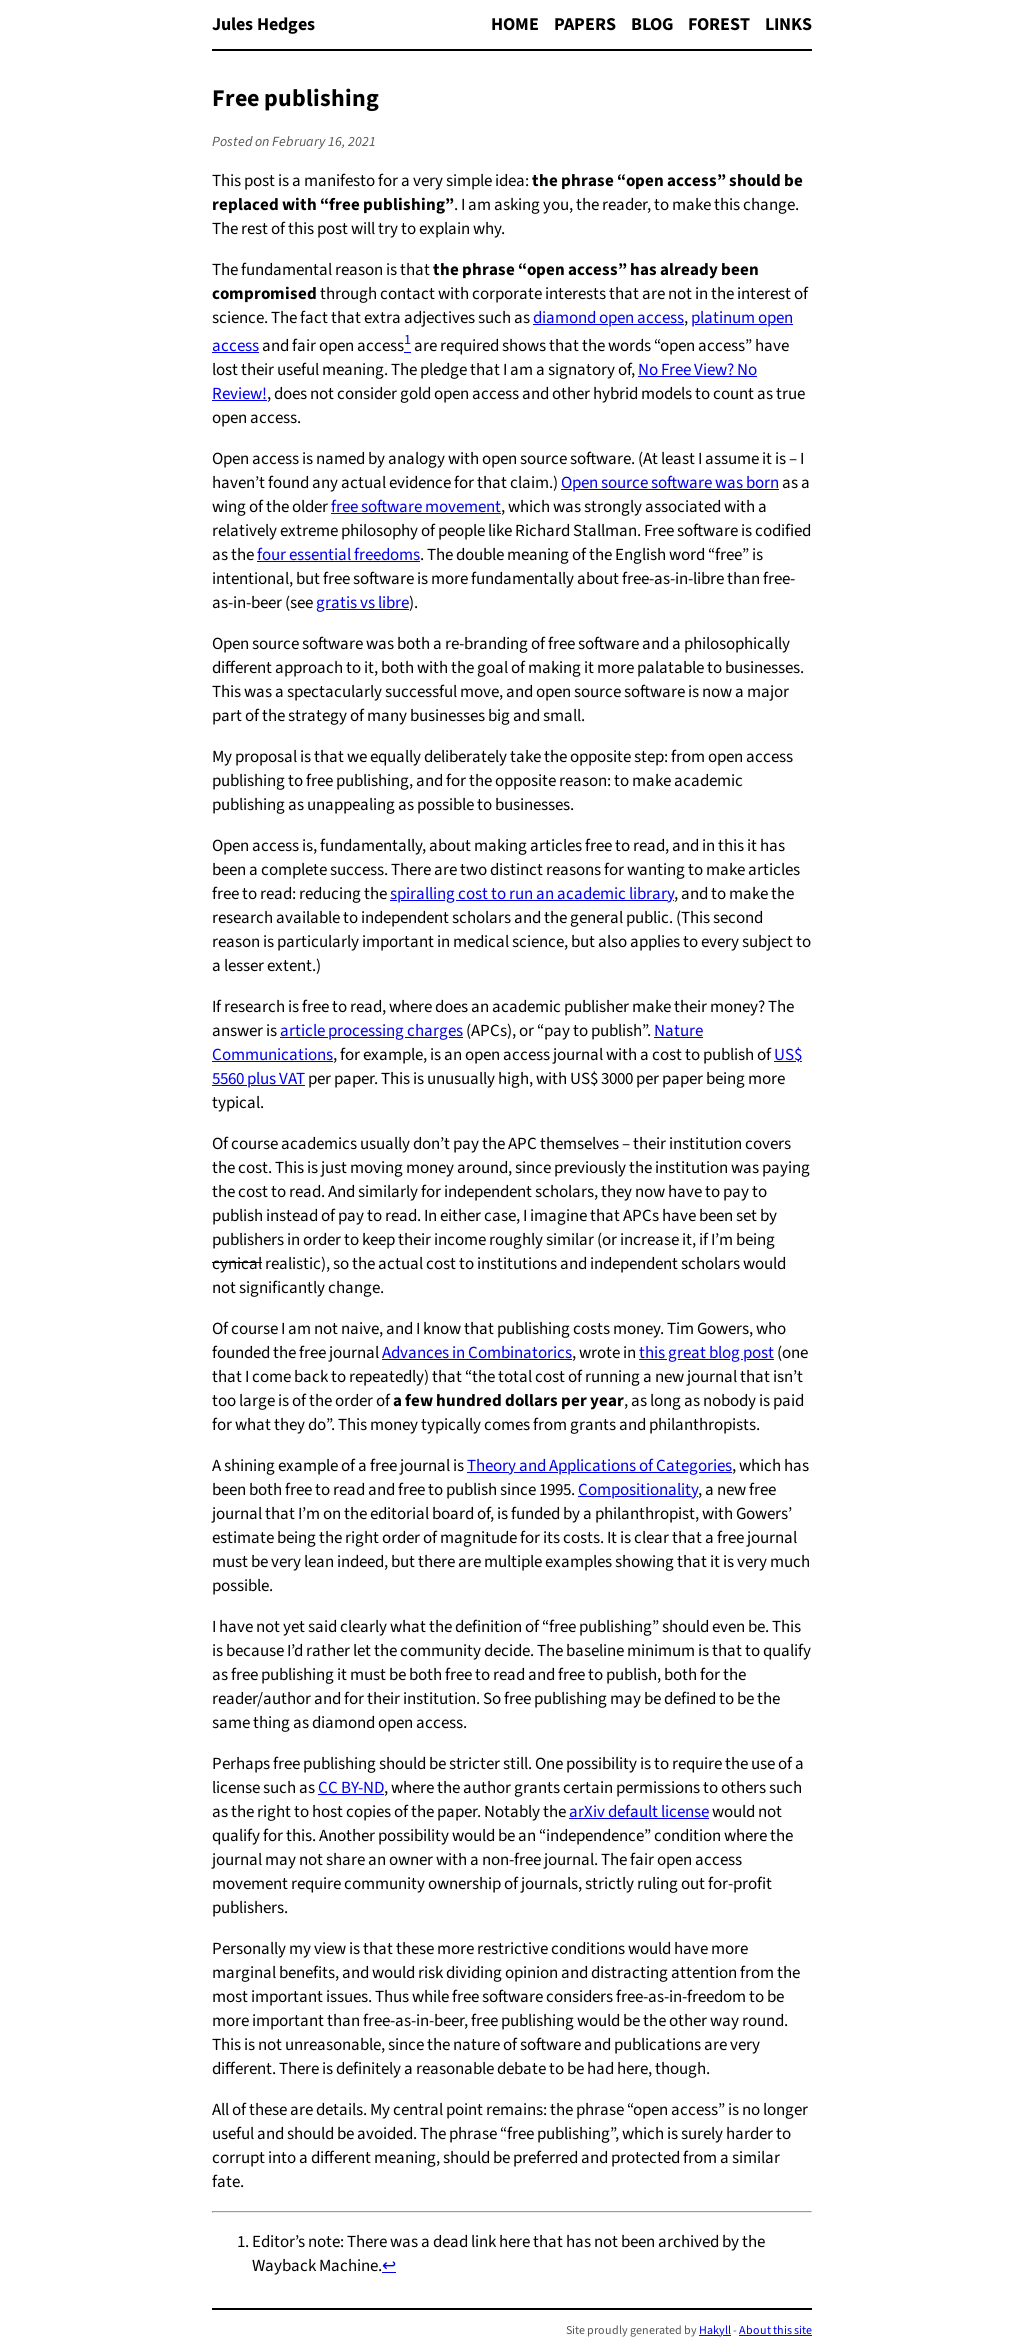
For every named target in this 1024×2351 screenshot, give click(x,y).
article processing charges (371, 1031)
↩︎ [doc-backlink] (389, 2266)
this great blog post (706, 1353)
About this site (775, 2330)
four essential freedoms (338, 555)
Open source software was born (670, 483)
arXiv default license (639, 1812)
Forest (719, 24)
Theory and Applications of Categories (599, 1466)
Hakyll (715, 2330)
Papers (585, 24)
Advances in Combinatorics (477, 1353)
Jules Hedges (263, 24)
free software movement (416, 507)
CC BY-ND (351, 1788)
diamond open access (608, 318)
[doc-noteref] (407, 346)
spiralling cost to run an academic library (532, 894)
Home (515, 24)
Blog (652, 24)
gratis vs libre (362, 603)
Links (788, 24)
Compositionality (638, 1490)
